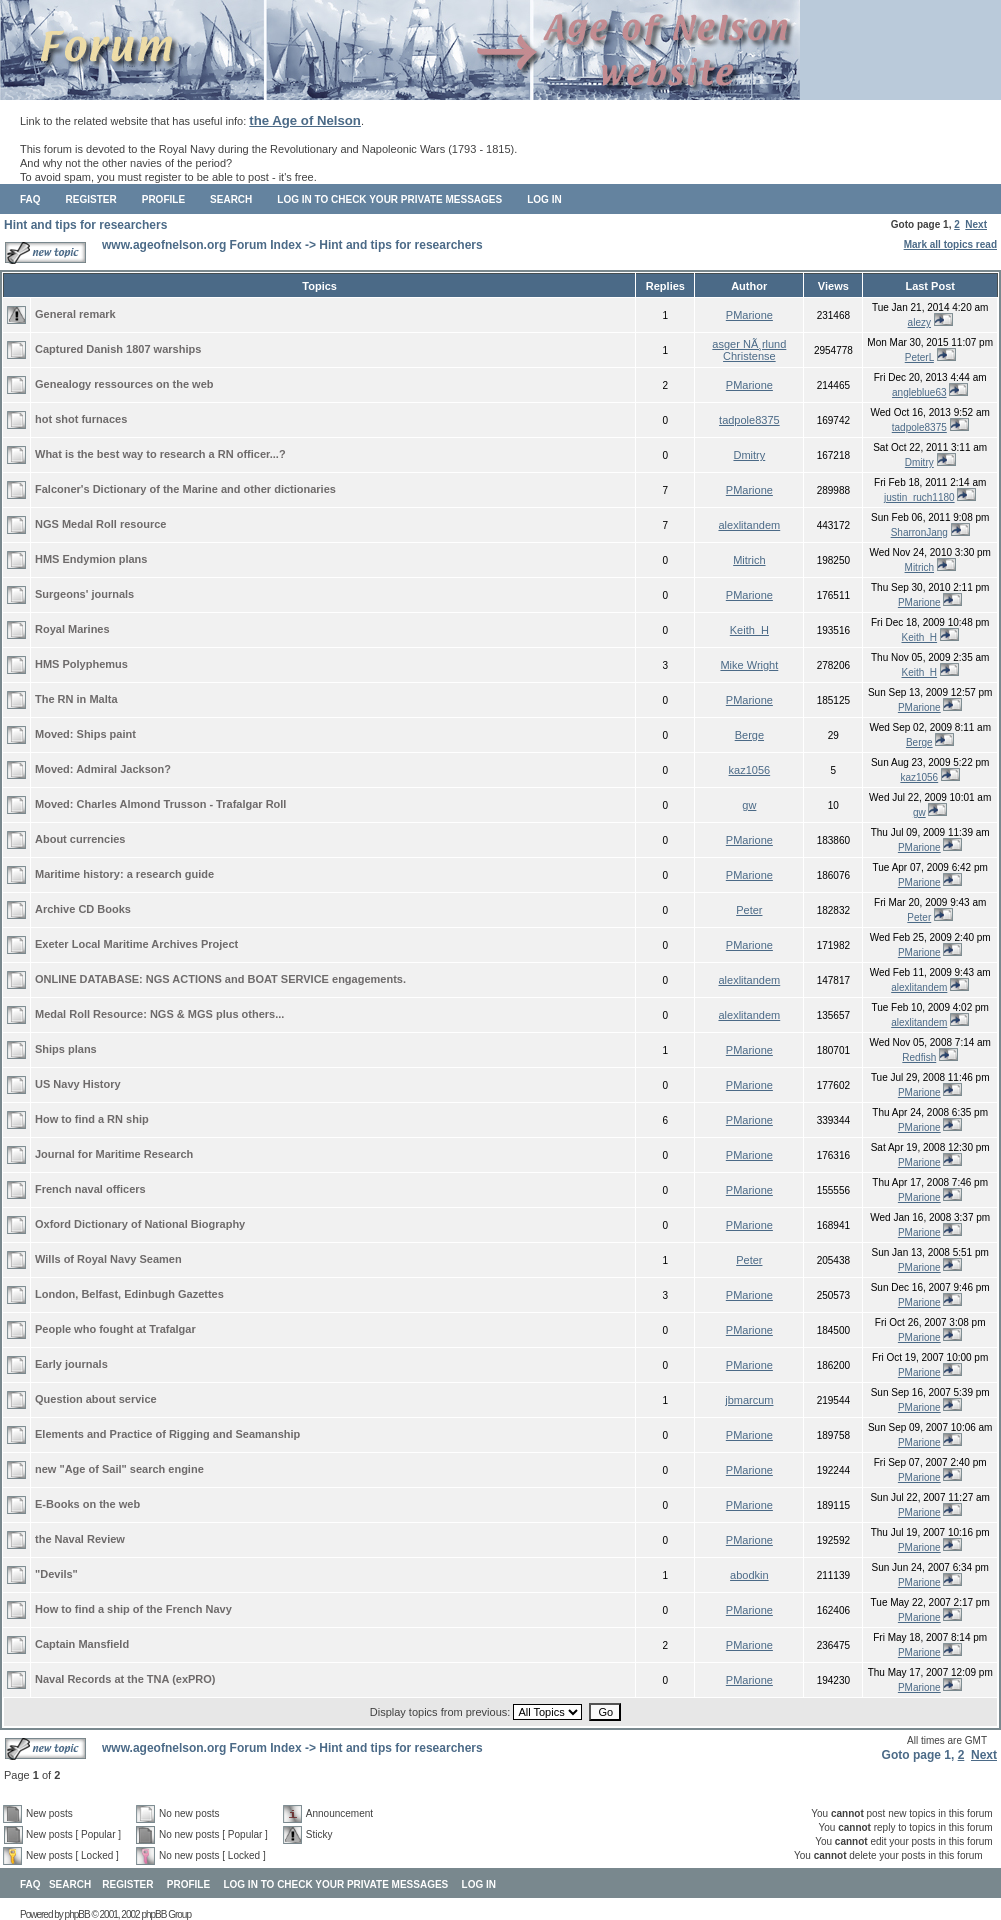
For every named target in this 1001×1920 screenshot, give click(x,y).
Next (976, 224)
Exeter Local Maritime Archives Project (136, 944)
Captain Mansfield (82, 1644)
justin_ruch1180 (919, 497)
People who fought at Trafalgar (115, 1329)
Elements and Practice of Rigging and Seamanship (167, 1434)
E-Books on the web (87, 1504)
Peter (749, 910)
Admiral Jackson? (123, 769)
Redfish (919, 1057)
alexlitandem (749, 525)
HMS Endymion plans (91, 559)
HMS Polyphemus (81, 664)
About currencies (80, 839)
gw (749, 805)
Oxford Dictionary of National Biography (140, 1224)
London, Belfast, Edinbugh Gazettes (129, 1294)
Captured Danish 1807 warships (118, 349)
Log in (544, 199)
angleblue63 (919, 392)
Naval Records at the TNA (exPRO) (125, 1679)
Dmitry (749, 455)
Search (231, 199)
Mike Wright (749, 665)
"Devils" (56, 1574)
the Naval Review (80, 1539)
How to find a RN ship (92, 1119)
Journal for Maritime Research (114, 1154)
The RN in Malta (76, 699)
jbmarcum (749, 1400)
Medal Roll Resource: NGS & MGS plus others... (159, 1014)
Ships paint (106, 734)
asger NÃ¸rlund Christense (749, 350)
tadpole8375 (749, 420)
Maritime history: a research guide (124, 874)
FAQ (30, 199)
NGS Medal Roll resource (100, 524)
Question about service (96, 1399)
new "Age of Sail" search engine (119, 1469)
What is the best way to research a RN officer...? (160, 454)
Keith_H (749, 630)
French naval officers (90, 1189)
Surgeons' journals (84, 594)
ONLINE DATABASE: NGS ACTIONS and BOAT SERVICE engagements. (220, 979)
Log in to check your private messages (389, 199)
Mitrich (749, 560)
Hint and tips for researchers (85, 225)
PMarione (749, 315)
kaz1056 (750, 770)
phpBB (77, 1914)
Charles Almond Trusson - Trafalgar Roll (182, 804)
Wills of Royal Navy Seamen (108, 1259)
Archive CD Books (83, 909)
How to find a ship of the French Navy (133, 1609)
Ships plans (66, 1049)
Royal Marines (72, 629)
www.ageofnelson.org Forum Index (202, 245)
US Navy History (78, 1084)
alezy (919, 322)
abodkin (749, 1575)
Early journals (71, 1364)
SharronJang (919, 532)
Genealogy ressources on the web (124, 384)
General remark (75, 314)
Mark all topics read (950, 244)
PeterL (919, 357)
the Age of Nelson (305, 120)
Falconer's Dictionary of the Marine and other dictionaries (185, 489)
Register (91, 199)
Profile (163, 199)
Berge (749, 735)
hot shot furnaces (81, 419)
